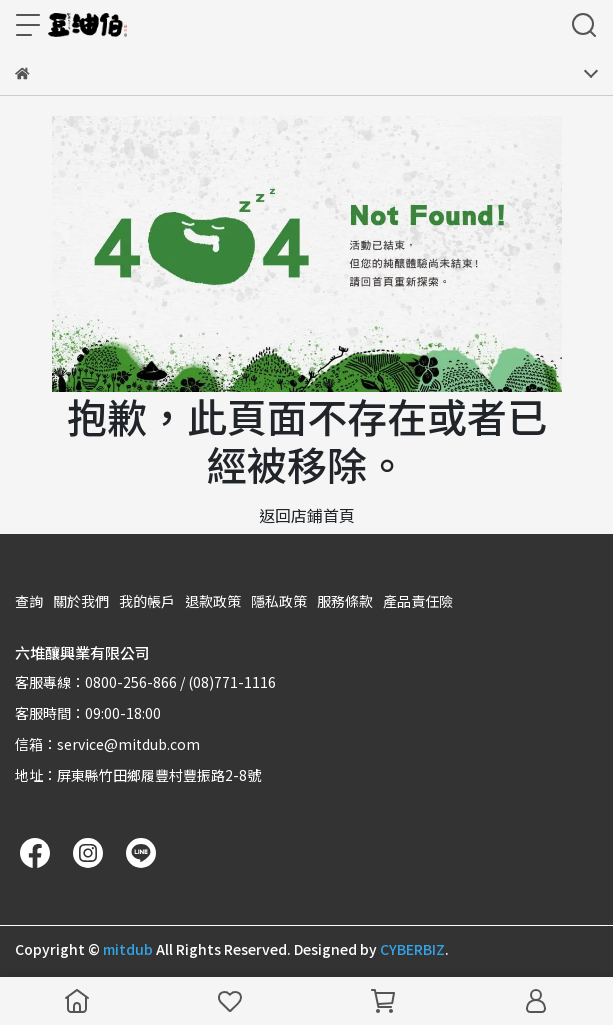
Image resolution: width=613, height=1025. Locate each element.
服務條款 (345, 601)
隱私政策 (279, 601)
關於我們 (81, 601)
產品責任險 (418, 601)
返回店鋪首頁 (307, 515)
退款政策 (213, 601)
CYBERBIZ (412, 949)
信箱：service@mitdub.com (107, 744)
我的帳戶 (147, 601)
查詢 (29, 601)
